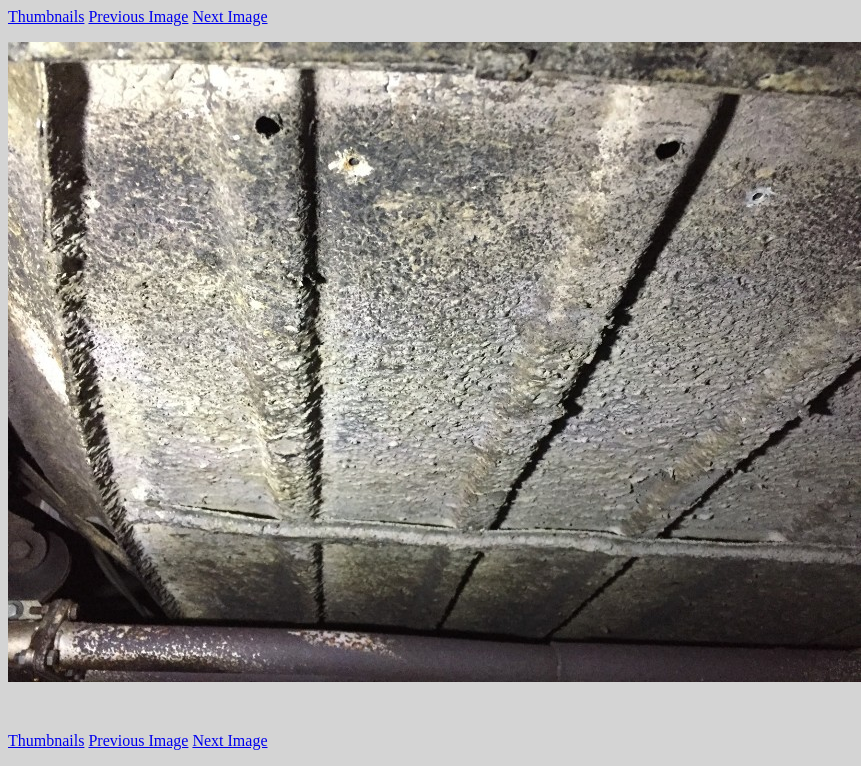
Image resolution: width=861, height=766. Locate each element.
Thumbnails (46, 16)
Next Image (229, 16)
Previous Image (138, 16)
